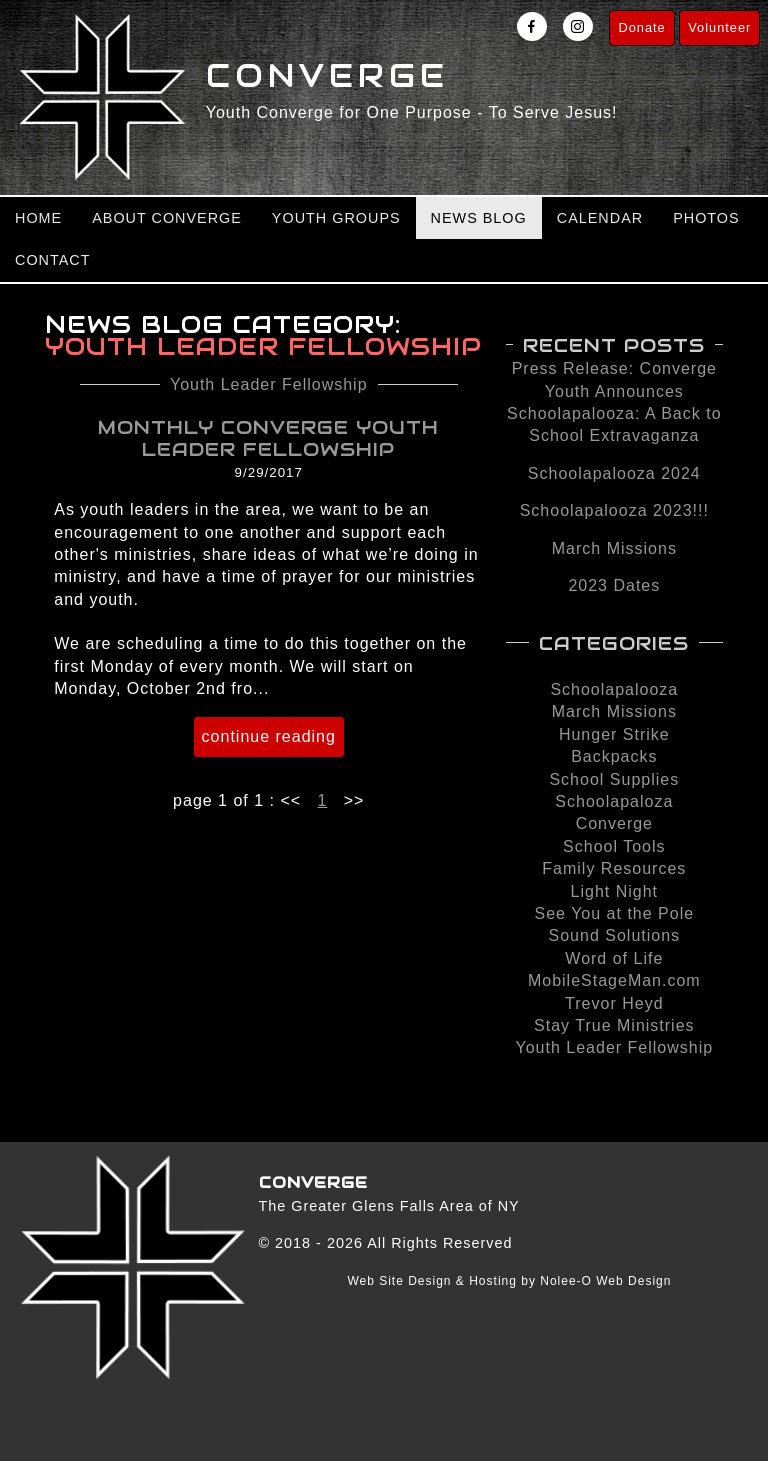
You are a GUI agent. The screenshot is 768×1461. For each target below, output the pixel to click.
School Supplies (614, 779)
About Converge (167, 218)
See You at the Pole (615, 913)
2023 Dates (614, 585)
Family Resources (614, 868)
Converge (614, 823)
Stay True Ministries (614, 1025)
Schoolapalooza (614, 689)
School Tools (614, 846)
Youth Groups (336, 218)
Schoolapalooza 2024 (614, 473)
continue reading (269, 736)
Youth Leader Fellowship (269, 384)
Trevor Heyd (614, 1003)
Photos (706, 218)
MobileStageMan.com (614, 980)
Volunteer (719, 27)
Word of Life (614, 958)
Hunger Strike (614, 734)
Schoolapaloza (614, 801)
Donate (641, 27)
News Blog (479, 218)
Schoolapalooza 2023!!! (614, 510)
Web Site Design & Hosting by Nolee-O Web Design (509, 1281)
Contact (52, 260)
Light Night (615, 891)
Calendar (600, 218)
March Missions (614, 548)
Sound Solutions (615, 935)
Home (38, 218)
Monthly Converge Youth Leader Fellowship (268, 438)
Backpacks (614, 756)
